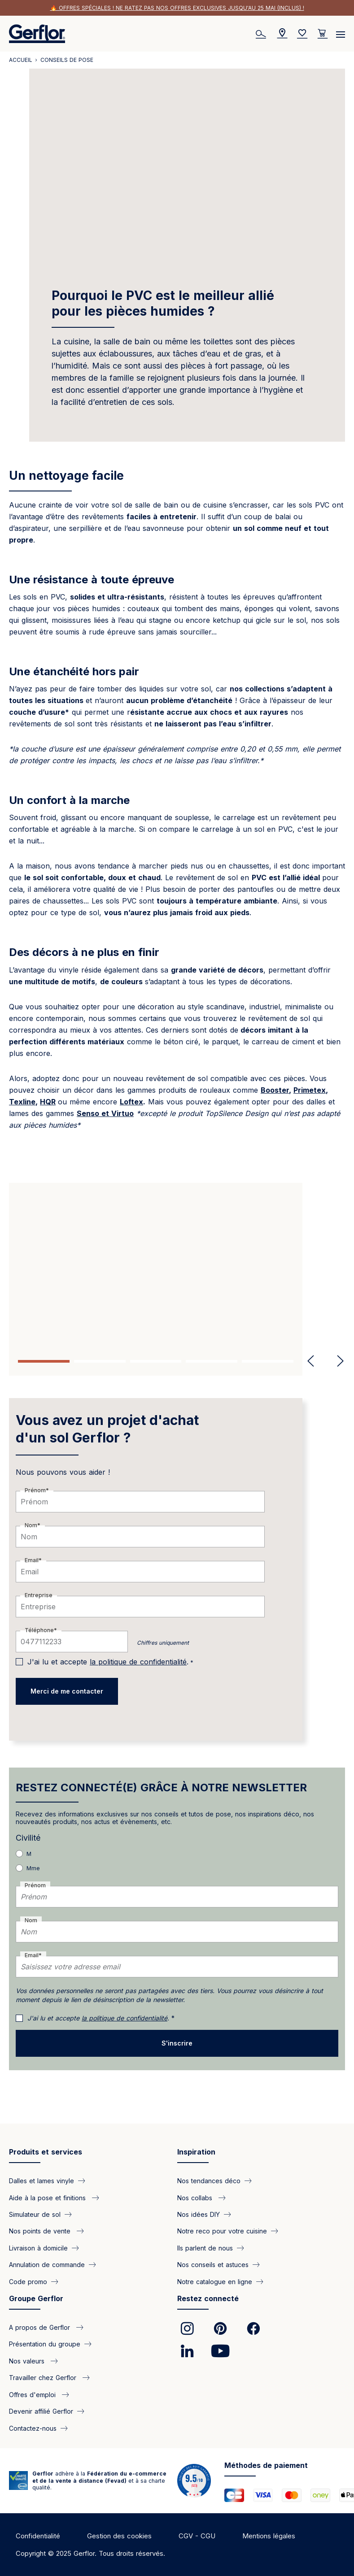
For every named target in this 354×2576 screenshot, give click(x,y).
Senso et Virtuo (105, 1113)
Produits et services (45, 2151)
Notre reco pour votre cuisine (222, 2231)
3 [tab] (156, 1361)
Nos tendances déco (208, 2181)
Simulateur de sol (35, 2214)
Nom (31, 1525)
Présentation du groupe (44, 2344)
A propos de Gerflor (40, 2327)
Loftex (131, 1101)
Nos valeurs (28, 2360)
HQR (48, 1101)
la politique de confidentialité (138, 1661)
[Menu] (340, 31)
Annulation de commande (47, 2264)
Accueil (20, 59)
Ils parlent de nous (205, 2247)
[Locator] (282, 33)
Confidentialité (38, 2536)
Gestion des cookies (119, 2536)
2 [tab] (100, 1361)
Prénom (35, 1490)
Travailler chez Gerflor (44, 2377)
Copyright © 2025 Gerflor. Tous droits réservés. (90, 2553)
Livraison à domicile (38, 2247)
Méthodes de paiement (266, 2465)
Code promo (28, 2281)
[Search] (262, 33)
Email (32, 1560)
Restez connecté (208, 2298)
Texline (22, 1101)
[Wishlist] (302, 33)
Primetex (309, 1090)
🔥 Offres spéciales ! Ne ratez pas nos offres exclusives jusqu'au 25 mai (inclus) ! (177, 7)
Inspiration (196, 2151)
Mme (33, 1868)
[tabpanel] (177, 1265)
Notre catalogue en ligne (214, 2281)
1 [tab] (44, 1361)
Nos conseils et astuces (213, 2264)
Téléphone (39, 1630)
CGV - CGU (197, 2536)
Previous (311, 1361)
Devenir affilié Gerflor (41, 2411)
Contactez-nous (33, 2428)
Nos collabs (195, 2197)
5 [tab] (267, 1361)
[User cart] (322, 33)
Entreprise (38, 1595)
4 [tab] (211, 1361)
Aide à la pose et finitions (48, 2197)
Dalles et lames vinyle (41, 2181)
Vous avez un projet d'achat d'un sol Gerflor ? (107, 1429)
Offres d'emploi (33, 2394)
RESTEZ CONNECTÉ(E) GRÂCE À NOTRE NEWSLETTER (161, 1787)
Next (337, 1361)
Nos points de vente (41, 2231)
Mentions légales (268, 2536)
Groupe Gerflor (36, 2298)
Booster (275, 1090)
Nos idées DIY (198, 2214)
